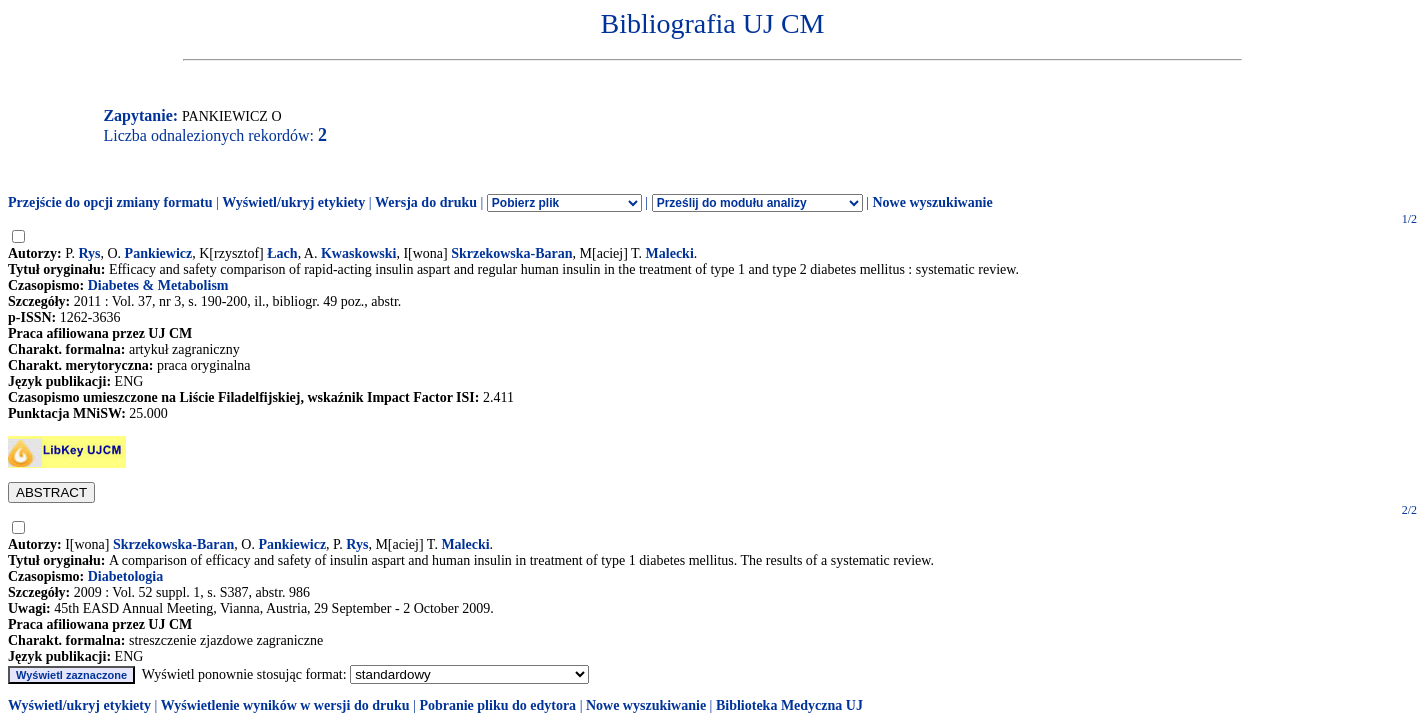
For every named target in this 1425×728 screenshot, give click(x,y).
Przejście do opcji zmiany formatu (110, 202)
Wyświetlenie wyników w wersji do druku (285, 705)
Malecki (670, 253)
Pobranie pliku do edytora (497, 705)
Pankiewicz (159, 253)
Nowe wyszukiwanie (932, 202)
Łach (282, 253)
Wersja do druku (426, 202)
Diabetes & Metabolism (158, 285)
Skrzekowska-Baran (511, 253)
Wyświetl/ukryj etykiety (293, 202)
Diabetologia (125, 576)
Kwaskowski (358, 253)
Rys (89, 253)
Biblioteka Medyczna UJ (789, 705)
